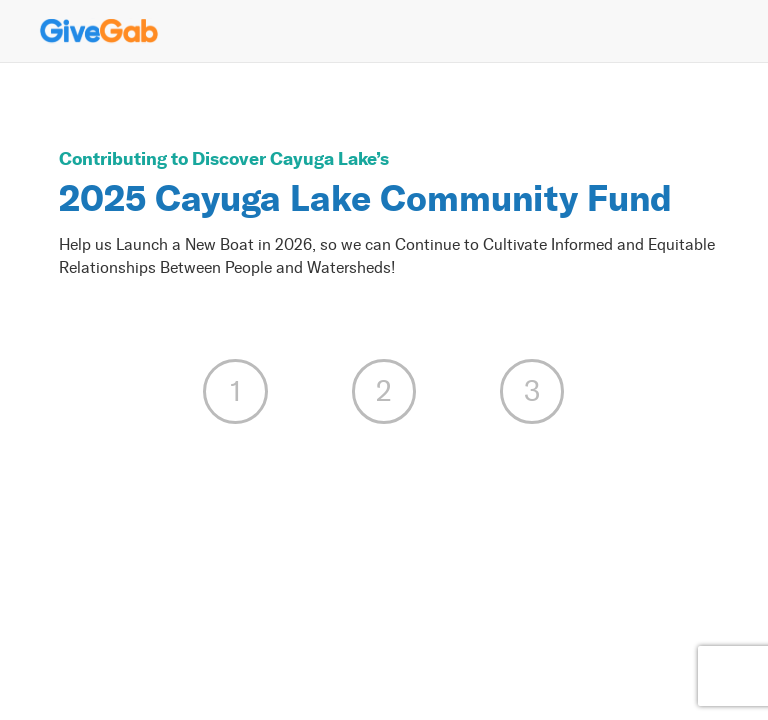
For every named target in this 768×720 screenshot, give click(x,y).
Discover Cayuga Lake (284, 158)
